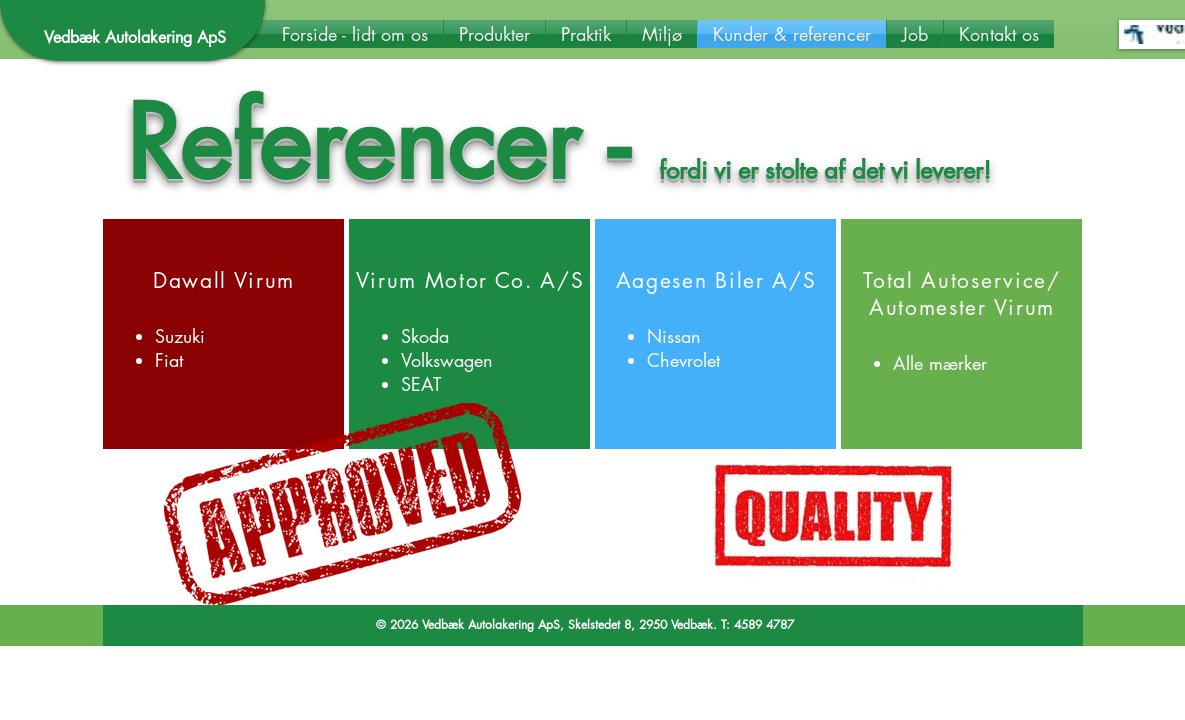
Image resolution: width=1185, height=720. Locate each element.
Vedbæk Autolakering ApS (135, 37)
